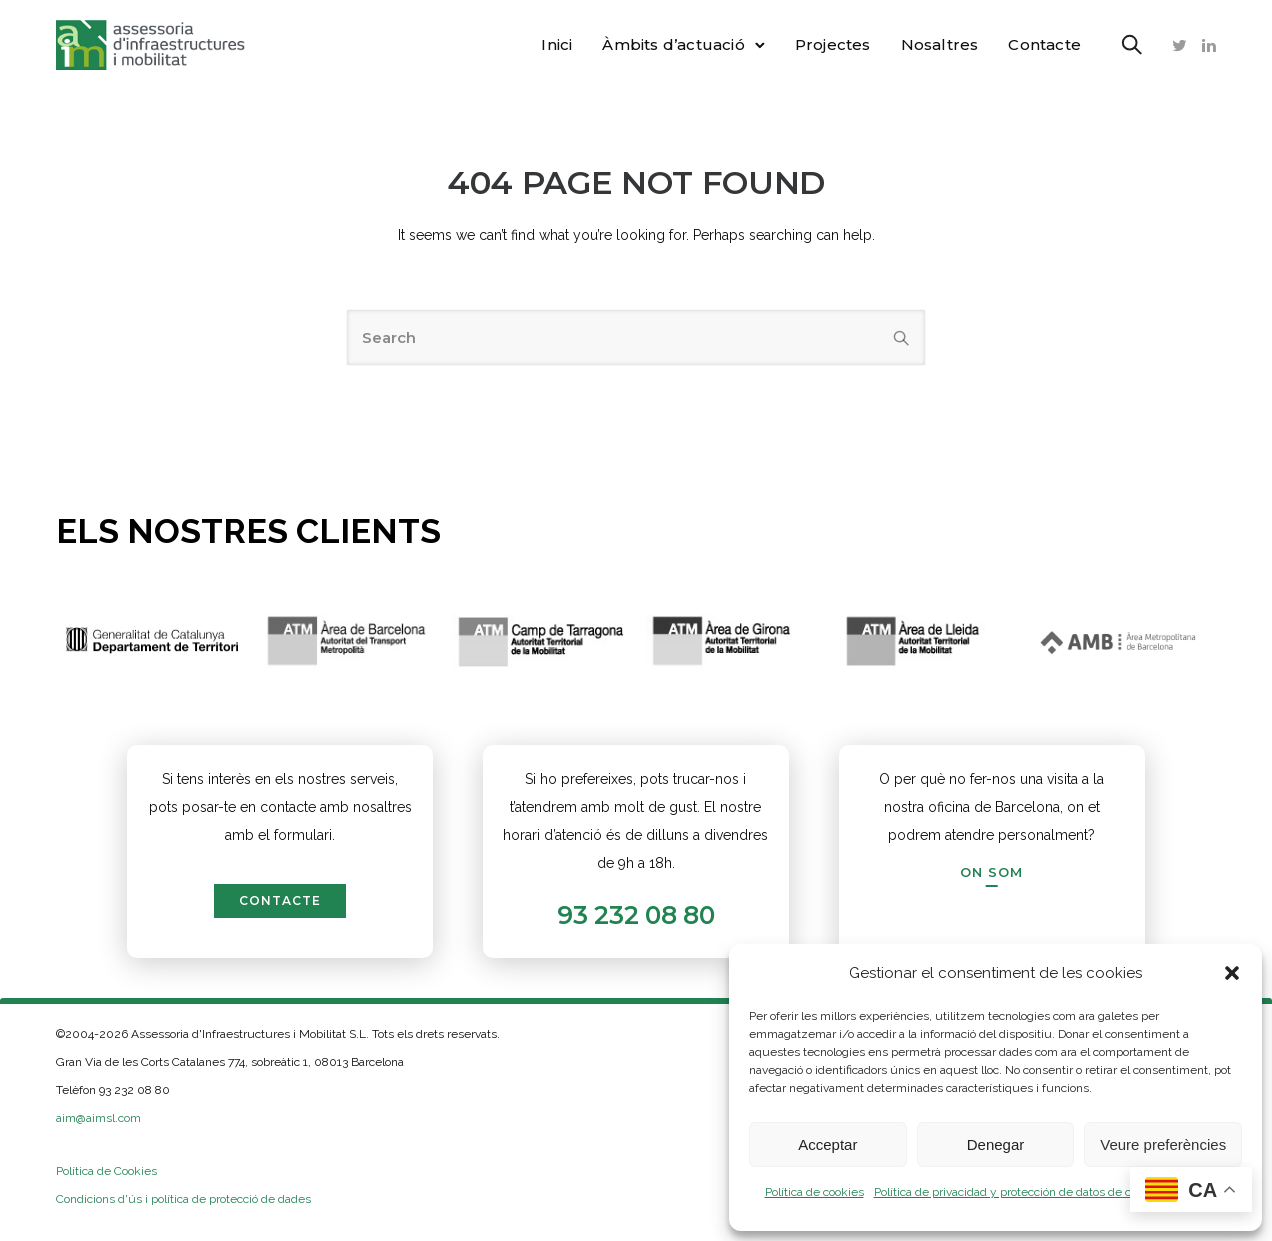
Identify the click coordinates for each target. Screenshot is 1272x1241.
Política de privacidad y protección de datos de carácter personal (1045, 1192)
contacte (280, 900)
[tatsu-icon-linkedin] (1209, 45)
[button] (1232, 973)
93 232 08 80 (636, 915)
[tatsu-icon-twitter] (1179, 45)
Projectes (833, 44)
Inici (556, 44)
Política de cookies (814, 1192)
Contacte (1044, 44)
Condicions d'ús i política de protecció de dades (183, 1199)
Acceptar (827, 1144)
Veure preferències (1163, 1144)
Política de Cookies (106, 1171)
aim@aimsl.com (98, 1118)
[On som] (991, 872)
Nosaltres (940, 44)
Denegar (996, 1144)
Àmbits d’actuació (673, 44)
